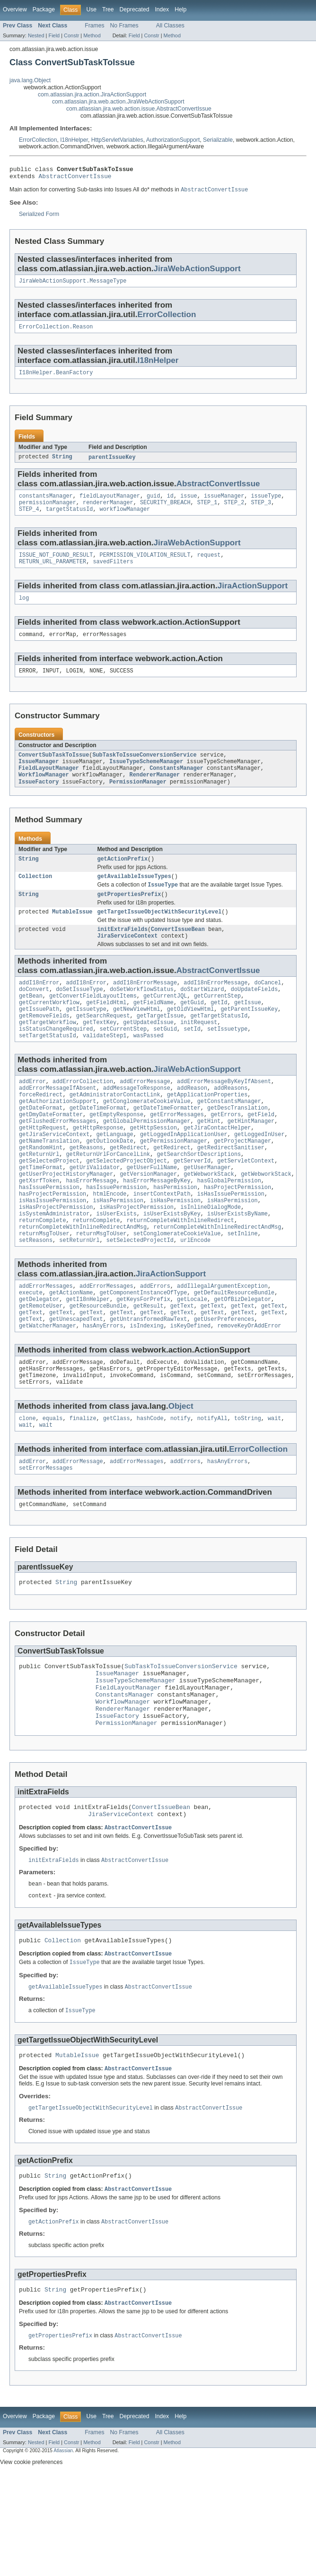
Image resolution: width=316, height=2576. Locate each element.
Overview (15, 9)
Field (54, 35)
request (209, 565)
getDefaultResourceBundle (234, 1351)
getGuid (192, 1030)
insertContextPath (162, 1244)
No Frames (124, 25)
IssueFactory (38, 800)
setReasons (36, 1297)
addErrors (155, 1343)
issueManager (224, 503)
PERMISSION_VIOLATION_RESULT (145, 565)
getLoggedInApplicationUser (184, 1176)
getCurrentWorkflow (49, 1030)
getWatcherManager (47, 1389)
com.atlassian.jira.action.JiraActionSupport (92, 94)
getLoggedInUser (259, 1176)
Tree (108, 9)
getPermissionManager (173, 1183)
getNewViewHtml (136, 1038)
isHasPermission (118, 1251)
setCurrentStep (123, 1061)
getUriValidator (95, 1213)
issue (188, 503)
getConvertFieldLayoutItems (93, 1023)
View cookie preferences (31, 2563)
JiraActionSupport (253, 597)
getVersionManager (148, 1221)
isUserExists (116, 1266)
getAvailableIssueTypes (134, 896)
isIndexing (147, 1389)
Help (180, 9)
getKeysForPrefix (143, 1358)
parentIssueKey (112, 463)
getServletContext (245, 1206)
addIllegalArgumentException (222, 1343)
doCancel (268, 1008)
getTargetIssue (160, 1046)
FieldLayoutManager (48, 785)
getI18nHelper (88, 1358)
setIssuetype (227, 1061)
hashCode (150, 1486)
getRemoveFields (44, 1046)
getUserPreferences (224, 1381)
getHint (209, 1160)
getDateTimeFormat (98, 1145)
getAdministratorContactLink (115, 1130)
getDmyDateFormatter (51, 1153)
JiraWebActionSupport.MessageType (72, 285)
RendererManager (155, 792)
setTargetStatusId (47, 1068)
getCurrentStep (217, 1023)
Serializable (218, 140)
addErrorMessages (46, 1343)
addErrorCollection (83, 1115)
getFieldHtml (106, 1030)
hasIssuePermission (49, 1236)
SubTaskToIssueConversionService (144, 770)
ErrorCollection (38, 140)
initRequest (198, 1053)
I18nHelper (74, 140)
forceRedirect (40, 1130)
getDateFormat (40, 1145)
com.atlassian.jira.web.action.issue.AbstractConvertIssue (138, 108)
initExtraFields (122, 952)
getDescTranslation (237, 1145)
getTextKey (99, 1053)
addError (32, 1115)
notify (180, 1486)
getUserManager (207, 1213)
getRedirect (128, 1191)
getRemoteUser (40, 1366)
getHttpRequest (42, 1168)
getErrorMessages (177, 1153)
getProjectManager (242, 1183)
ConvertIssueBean (178, 952)
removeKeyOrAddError (249, 1389)
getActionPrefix (122, 878)
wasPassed (148, 1068)
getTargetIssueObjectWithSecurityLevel (159, 934)
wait (274, 1486)
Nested (36, 35)
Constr (71, 35)
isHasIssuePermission (230, 1244)
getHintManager (251, 1160)
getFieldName (153, 1030)
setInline (243, 1289)
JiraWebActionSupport (197, 271)
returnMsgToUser (44, 1289)
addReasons (230, 1123)
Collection (35, 896)
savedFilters (113, 573)
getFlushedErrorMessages (57, 1160)
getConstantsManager (229, 1138)
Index (162, 9)
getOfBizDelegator (242, 1358)
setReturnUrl (79, 1297)
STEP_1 (207, 511)
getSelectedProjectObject (126, 1206)
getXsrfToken (39, 1228)
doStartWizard (202, 1015)
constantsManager (46, 503)
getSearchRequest (103, 1046)
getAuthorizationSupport (57, 1138)
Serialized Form (39, 217)
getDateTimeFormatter (167, 1145)
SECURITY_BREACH (165, 511)
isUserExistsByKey (172, 1266)
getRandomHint (40, 1191)
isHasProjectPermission (56, 1259)
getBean (31, 1023)
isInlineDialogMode (210, 1259)
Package (44, 9)
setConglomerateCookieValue (177, 1289)
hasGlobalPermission (229, 1228)
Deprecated (134, 9)
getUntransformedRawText (148, 1381)
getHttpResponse (98, 1168)
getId (219, 1030)
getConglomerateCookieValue (147, 1138)
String (62, 463)
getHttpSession (153, 1168)
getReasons (86, 1191)
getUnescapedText (76, 1381)
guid (153, 503)
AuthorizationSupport (173, 140)
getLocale (192, 1358)
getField (260, 1153)
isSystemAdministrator (54, 1266)
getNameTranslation (49, 1183)
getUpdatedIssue (148, 1053)
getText (182, 1366)
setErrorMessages (46, 1538)
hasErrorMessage (91, 1228)
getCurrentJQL (165, 1023)
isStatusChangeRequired (56, 1061)
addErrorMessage (145, 1115)
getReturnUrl (39, 1198)
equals (53, 1486)
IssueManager (38, 777)
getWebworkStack (209, 1221)
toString (247, 1486)
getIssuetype (86, 1038)
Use (91, 9)
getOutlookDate (109, 1183)
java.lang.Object (30, 80)
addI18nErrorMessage (145, 1008)
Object (180, 1473)
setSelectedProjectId (140, 1297)
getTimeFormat (40, 1213)
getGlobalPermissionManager (147, 1160)
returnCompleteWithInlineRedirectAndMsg (83, 1281)
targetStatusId (69, 518)
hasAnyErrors (103, 1389)
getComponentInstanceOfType (143, 1351)
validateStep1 (104, 1068)
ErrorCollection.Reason (56, 332)
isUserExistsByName (237, 1266)
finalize (83, 1486)
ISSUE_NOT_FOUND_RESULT (56, 565)
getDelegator (39, 1358)
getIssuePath (39, 1038)
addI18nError (39, 1008)
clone (27, 1486)
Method (91, 35)
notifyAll (212, 1486)
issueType (266, 503)
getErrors (226, 1153)
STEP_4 (29, 518)
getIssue (247, 1030)
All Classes (170, 25)
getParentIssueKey (249, 1038)
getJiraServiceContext (54, 1176)
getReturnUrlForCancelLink (108, 1198)
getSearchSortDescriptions (199, 1198)
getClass (116, 1486)
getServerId (192, 1206)
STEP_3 (261, 511)
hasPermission (175, 1236)
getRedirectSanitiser (230, 1191)
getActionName (71, 1351)
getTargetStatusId (218, 1046)
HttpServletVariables (117, 140)
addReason (192, 1123)
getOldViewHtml (190, 1038)
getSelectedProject (49, 1206)
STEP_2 (234, 511)
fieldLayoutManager (109, 503)
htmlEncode (109, 1244)
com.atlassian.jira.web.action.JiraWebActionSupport (118, 101)
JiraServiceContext (127, 960)
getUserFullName (151, 1213)
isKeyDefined (190, 1389)
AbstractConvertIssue (75, 178)
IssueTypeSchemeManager (146, 777)
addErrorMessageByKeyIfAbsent (224, 1115)
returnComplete (42, 1274)
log (24, 610)
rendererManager (108, 511)
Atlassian (63, 2551)
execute (31, 1351)
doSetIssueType (79, 1015)
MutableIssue (72, 934)
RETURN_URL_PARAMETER (52, 573)
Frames (94, 25)
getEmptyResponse (116, 1153)
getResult (148, 1366)
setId (192, 1061)
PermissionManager (138, 800)
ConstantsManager (176, 785)
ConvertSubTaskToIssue (53, 770)
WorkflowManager (43, 792)
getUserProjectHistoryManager (66, 1221)
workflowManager (125, 518)
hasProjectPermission (237, 1236)
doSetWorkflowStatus (142, 1015)
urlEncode (195, 1297)
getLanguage (114, 1176)
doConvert (34, 1015)
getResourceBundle (98, 1366)
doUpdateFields (254, 1015)
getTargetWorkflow (47, 1053)
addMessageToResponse (136, 1123)
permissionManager (47, 511)
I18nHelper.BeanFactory (56, 378)
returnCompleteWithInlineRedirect (180, 1274)
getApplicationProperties (207, 1130)
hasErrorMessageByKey (156, 1228)
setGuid (165, 1061)
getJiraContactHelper (217, 1168)
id (170, 503)
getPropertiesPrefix (129, 916)
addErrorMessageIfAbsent (57, 1123)
